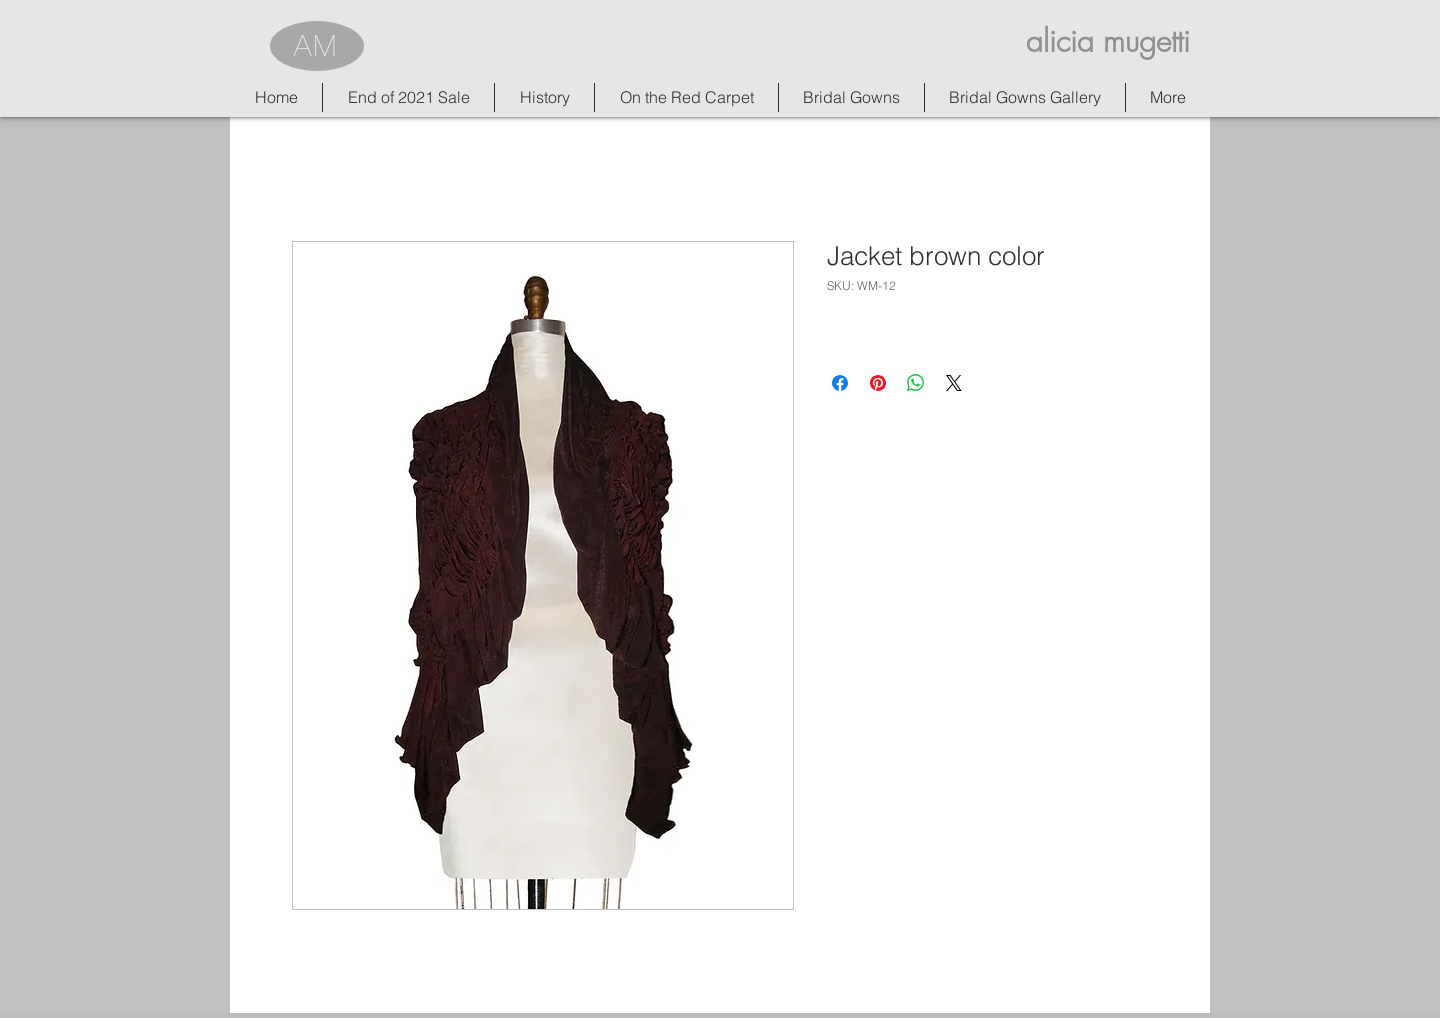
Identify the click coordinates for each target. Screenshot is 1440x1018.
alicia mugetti (1108, 41)
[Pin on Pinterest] (878, 383)
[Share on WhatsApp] (916, 383)
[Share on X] (954, 383)
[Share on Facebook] (840, 383)
